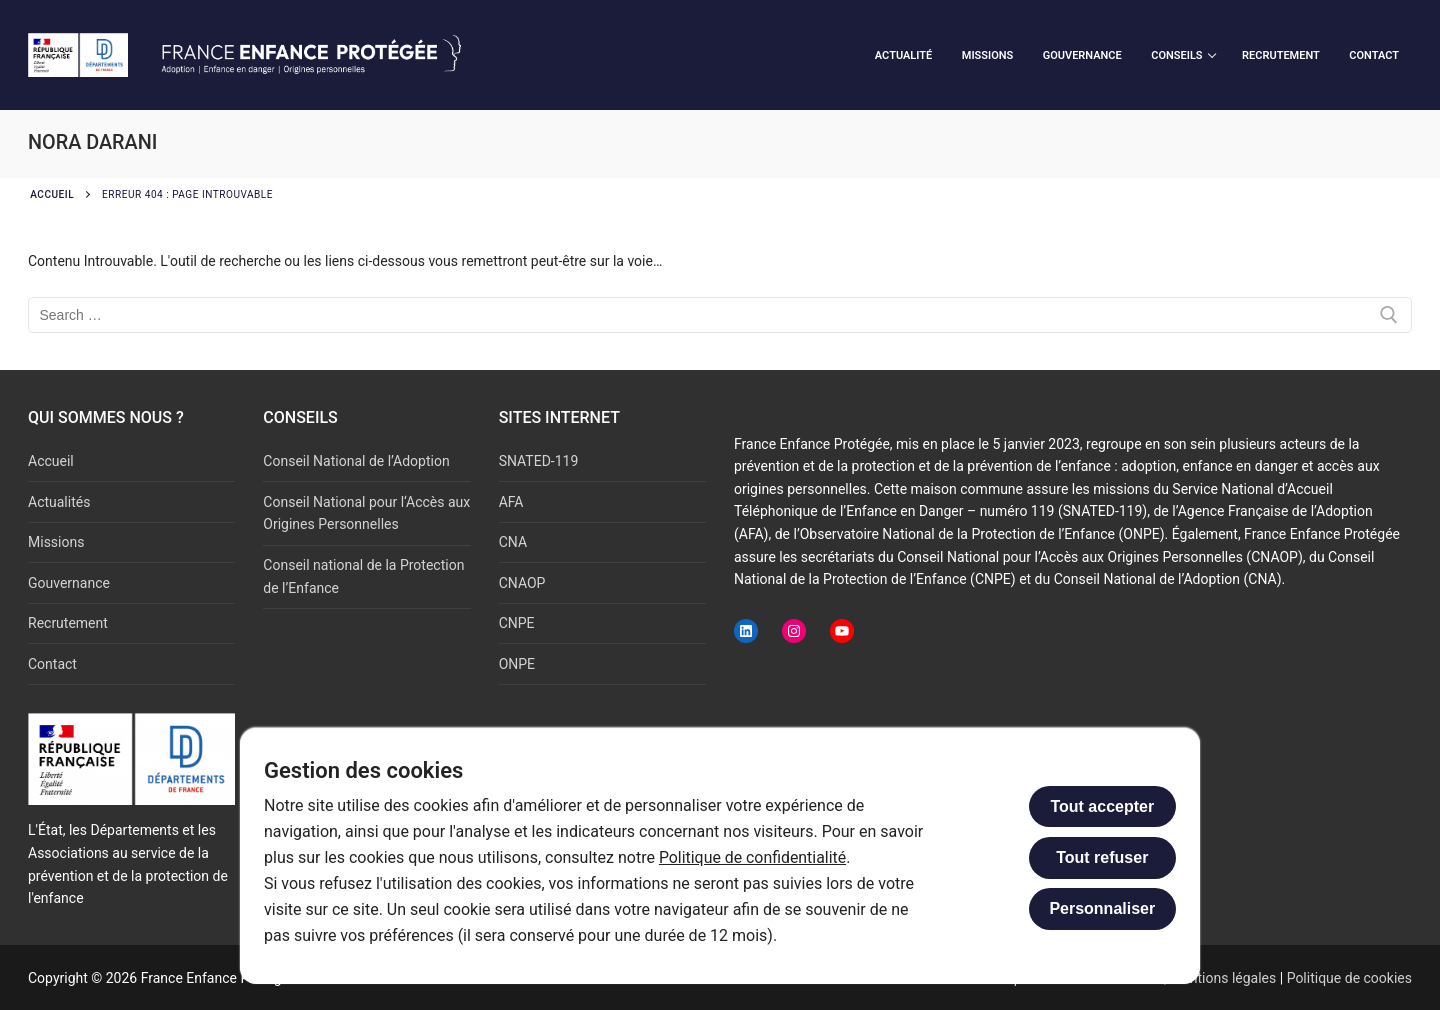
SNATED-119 (539, 461)
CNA (513, 542)
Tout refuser (1102, 857)
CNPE (517, 623)
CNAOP (522, 583)
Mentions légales (1223, 978)
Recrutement (68, 623)
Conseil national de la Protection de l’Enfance (363, 576)
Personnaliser (1102, 908)
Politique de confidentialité (753, 857)
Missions (56, 542)
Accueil (52, 194)
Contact (52, 664)
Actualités (59, 502)
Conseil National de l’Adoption (356, 461)
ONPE (517, 664)
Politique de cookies (1349, 978)
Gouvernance (69, 583)
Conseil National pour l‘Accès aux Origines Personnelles (366, 513)
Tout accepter (1102, 806)
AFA (511, 502)
